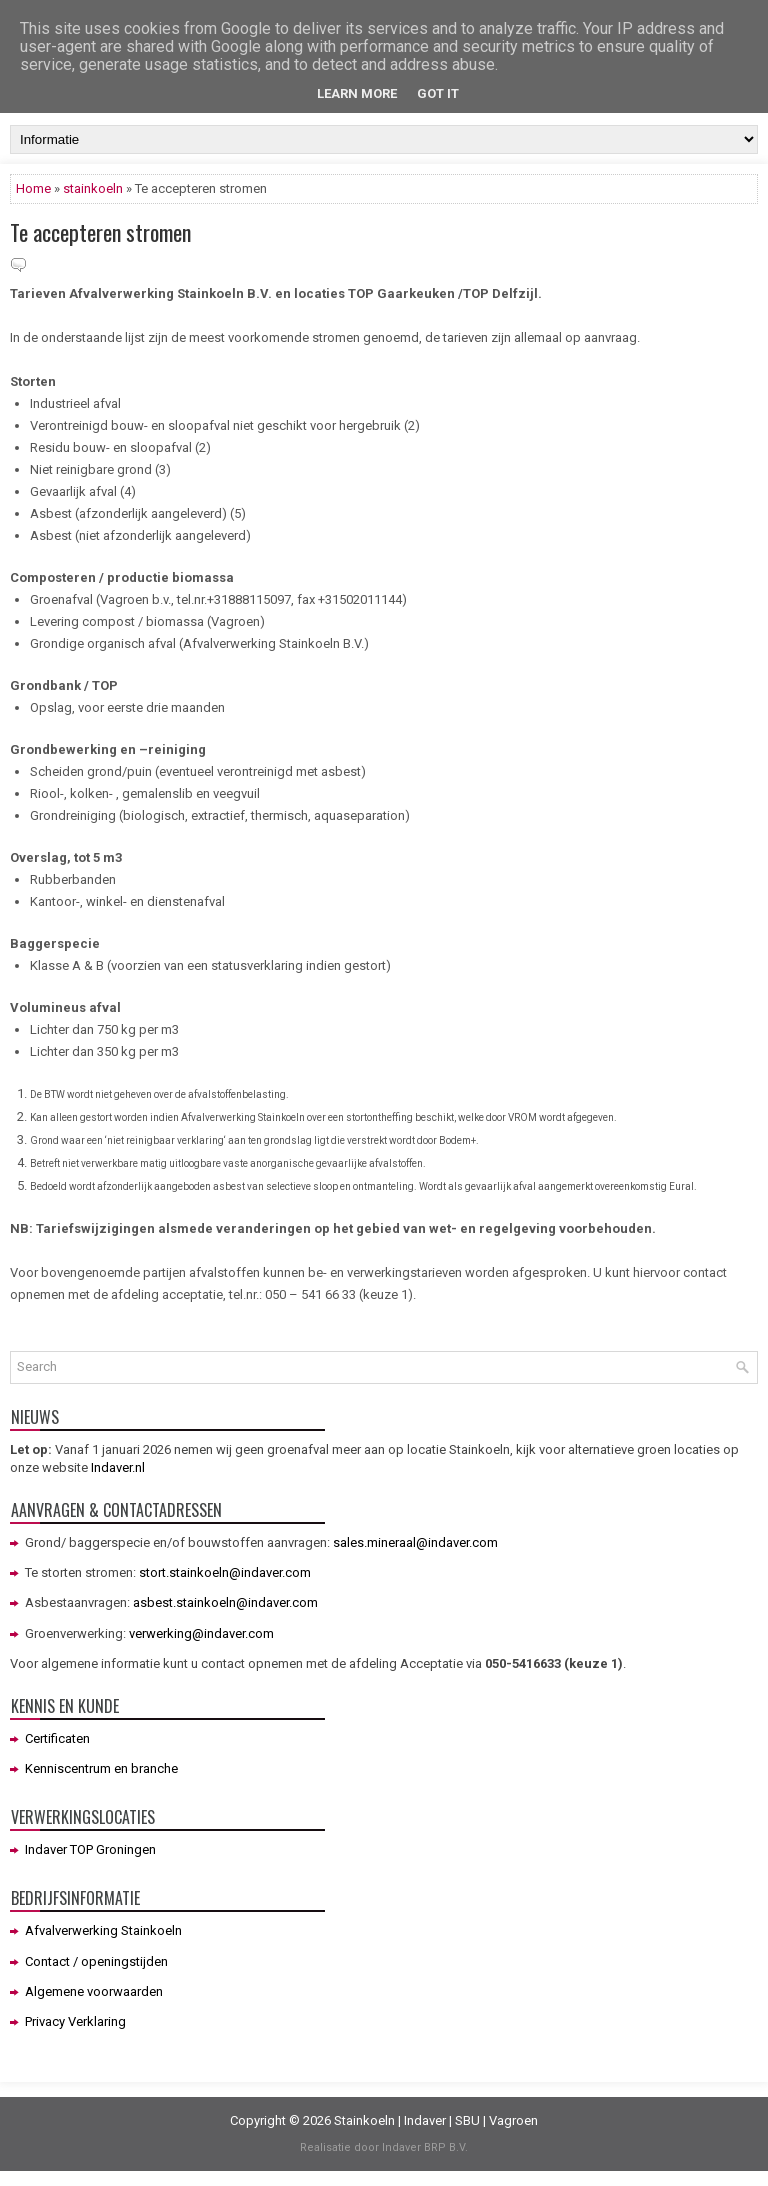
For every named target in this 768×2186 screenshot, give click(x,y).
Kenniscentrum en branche (101, 1768)
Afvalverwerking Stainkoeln (103, 1930)
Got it (438, 93)
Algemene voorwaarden (94, 1991)
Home (33, 188)
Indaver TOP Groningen (90, 1849)
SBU (467, 2120)
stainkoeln (93, 188)
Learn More (357, 93)
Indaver (425, 2120)
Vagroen (513, 2120)
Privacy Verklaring (75, 2021)
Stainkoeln (364, 2120)
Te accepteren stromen (100, 232)
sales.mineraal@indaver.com (415, 1542)
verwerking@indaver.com (201, 1633)
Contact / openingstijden (96, 1961)
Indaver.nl (118, 1467)
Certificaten (57, 1738)
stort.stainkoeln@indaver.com (225, 1572)
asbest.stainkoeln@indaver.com (225, 1602)
